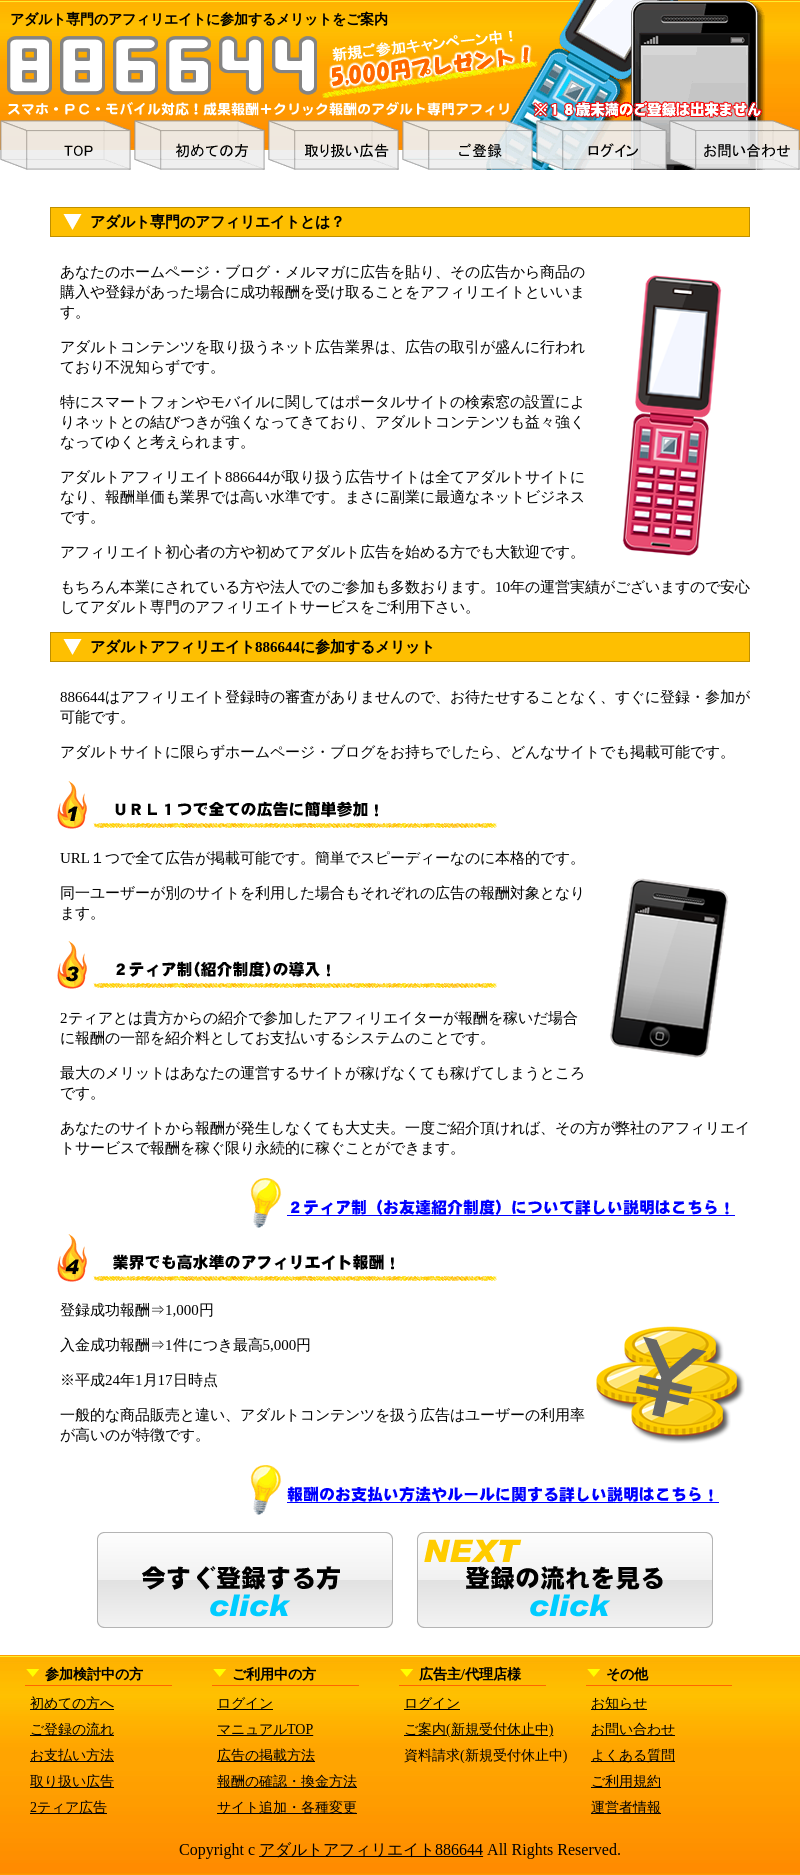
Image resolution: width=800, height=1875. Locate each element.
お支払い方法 (72, 1755)
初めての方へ (72, 1703)
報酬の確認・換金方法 (287, 1781)
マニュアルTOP (265, 1729)
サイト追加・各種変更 (287, 1807)
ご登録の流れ (72, 1729)
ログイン (245, 1703)
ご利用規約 (626, 1781)
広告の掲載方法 (266, 1755)
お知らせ (619, 1703)
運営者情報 (626, 1807)
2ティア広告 (68, 1807)
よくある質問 (633, 1755)
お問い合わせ (633, 1729)
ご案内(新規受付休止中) (478, 1729)
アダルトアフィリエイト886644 (371, 1849)
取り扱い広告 (72, 1781)
